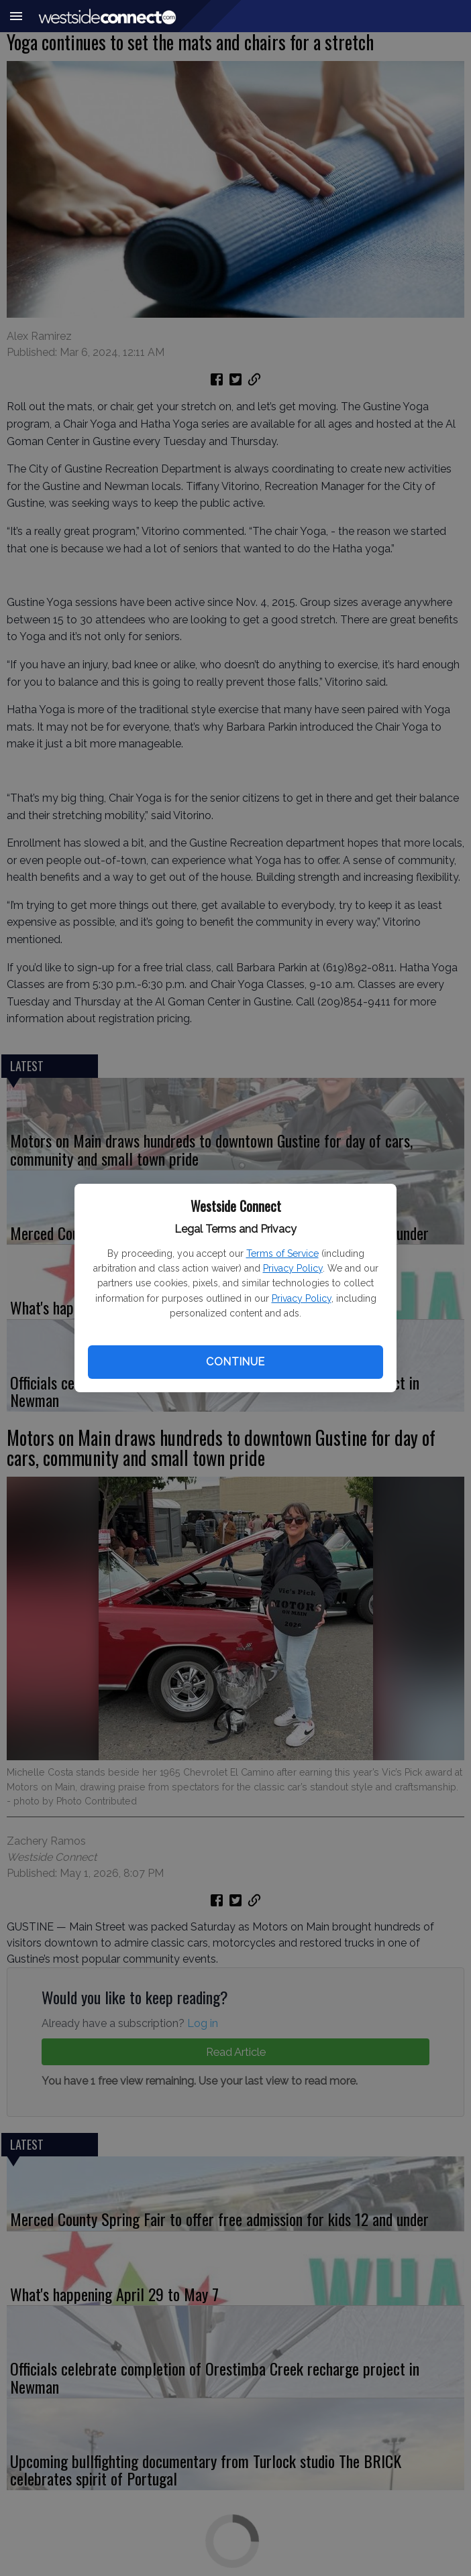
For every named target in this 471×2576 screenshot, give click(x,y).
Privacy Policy (293, 1268)
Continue (235, 1361)
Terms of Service (282, 1253)
